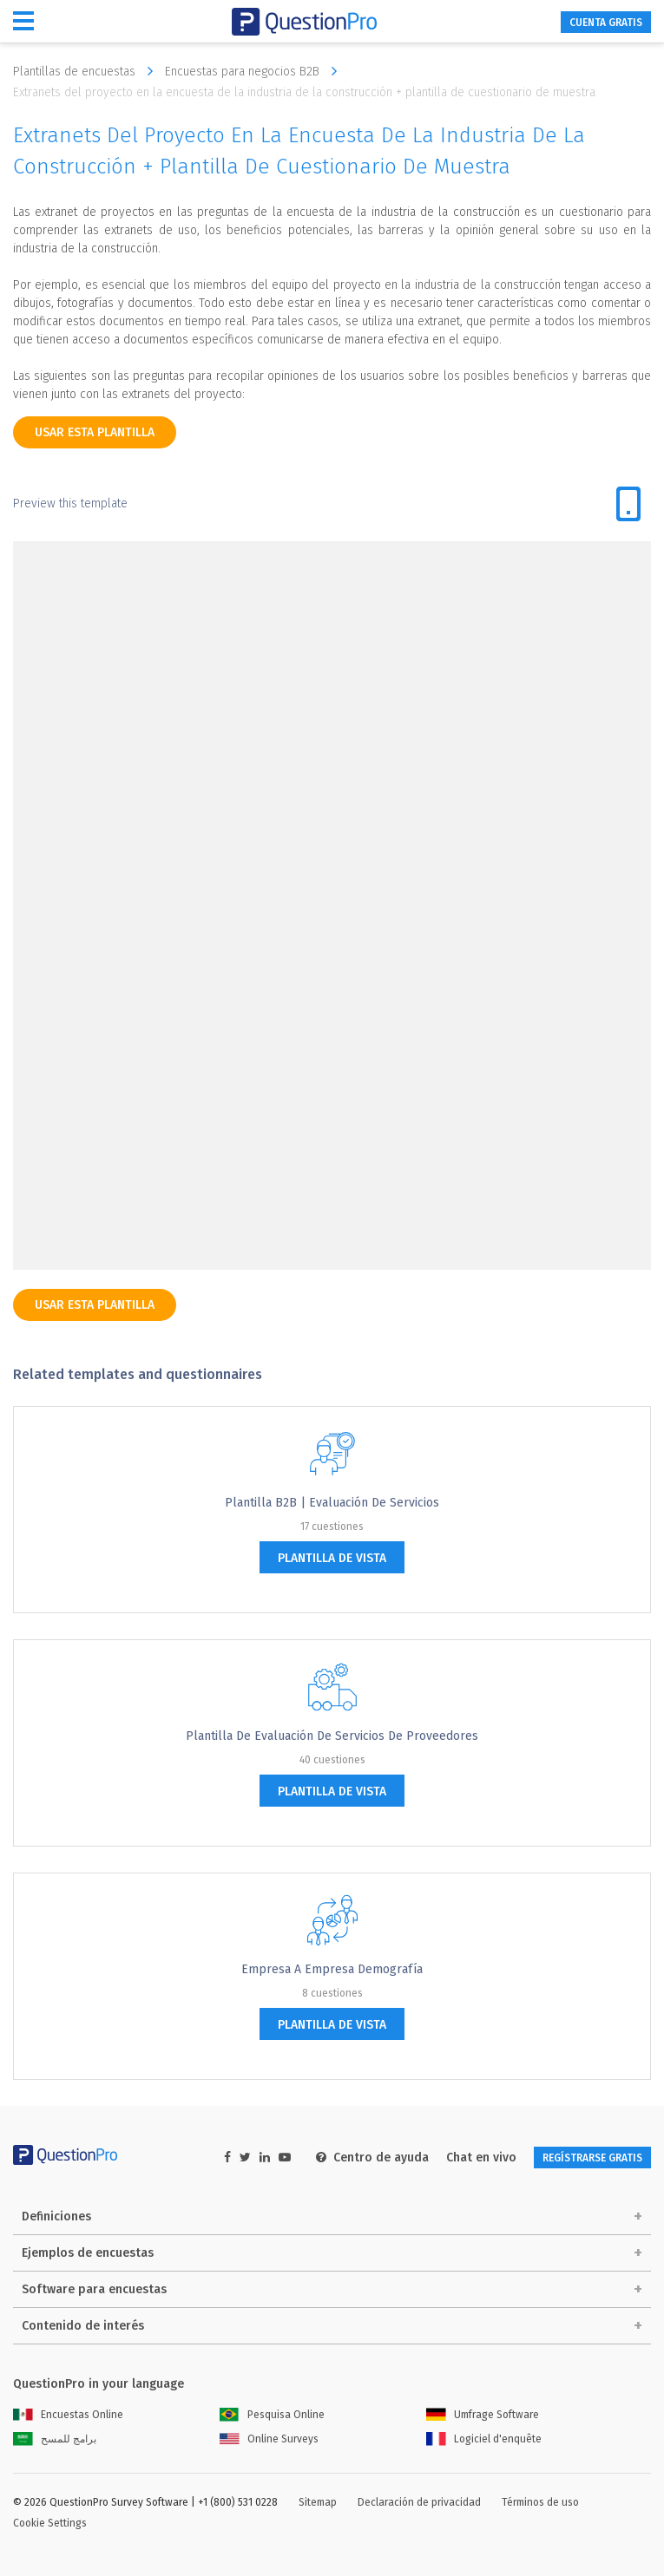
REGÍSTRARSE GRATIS (592, 2158)
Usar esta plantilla (94, 432)
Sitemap (318, 2502)
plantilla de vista (332, 1558)
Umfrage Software (482, 2415)
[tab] (628, 504)
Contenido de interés (83, 2325)
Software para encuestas (94, 2289)
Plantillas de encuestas (87, 71)
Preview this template (70, 503)
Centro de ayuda (372, 2157)
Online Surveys (269, 2439)
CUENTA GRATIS (605, 22)
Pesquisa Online (272, 2415)
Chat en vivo (481, 2157)
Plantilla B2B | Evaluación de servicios (332, 1502)
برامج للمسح (54, 2439)
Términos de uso (540, 2502)
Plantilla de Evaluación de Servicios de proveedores (332, 1736)
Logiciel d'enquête (484, 2439)
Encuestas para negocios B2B (255, 71)
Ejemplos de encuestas (88, 2253)
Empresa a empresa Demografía (332, 1969)
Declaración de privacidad (419, 2502)
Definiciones (56, 2216)
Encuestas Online (68, 2415)
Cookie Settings (50, 2523)
